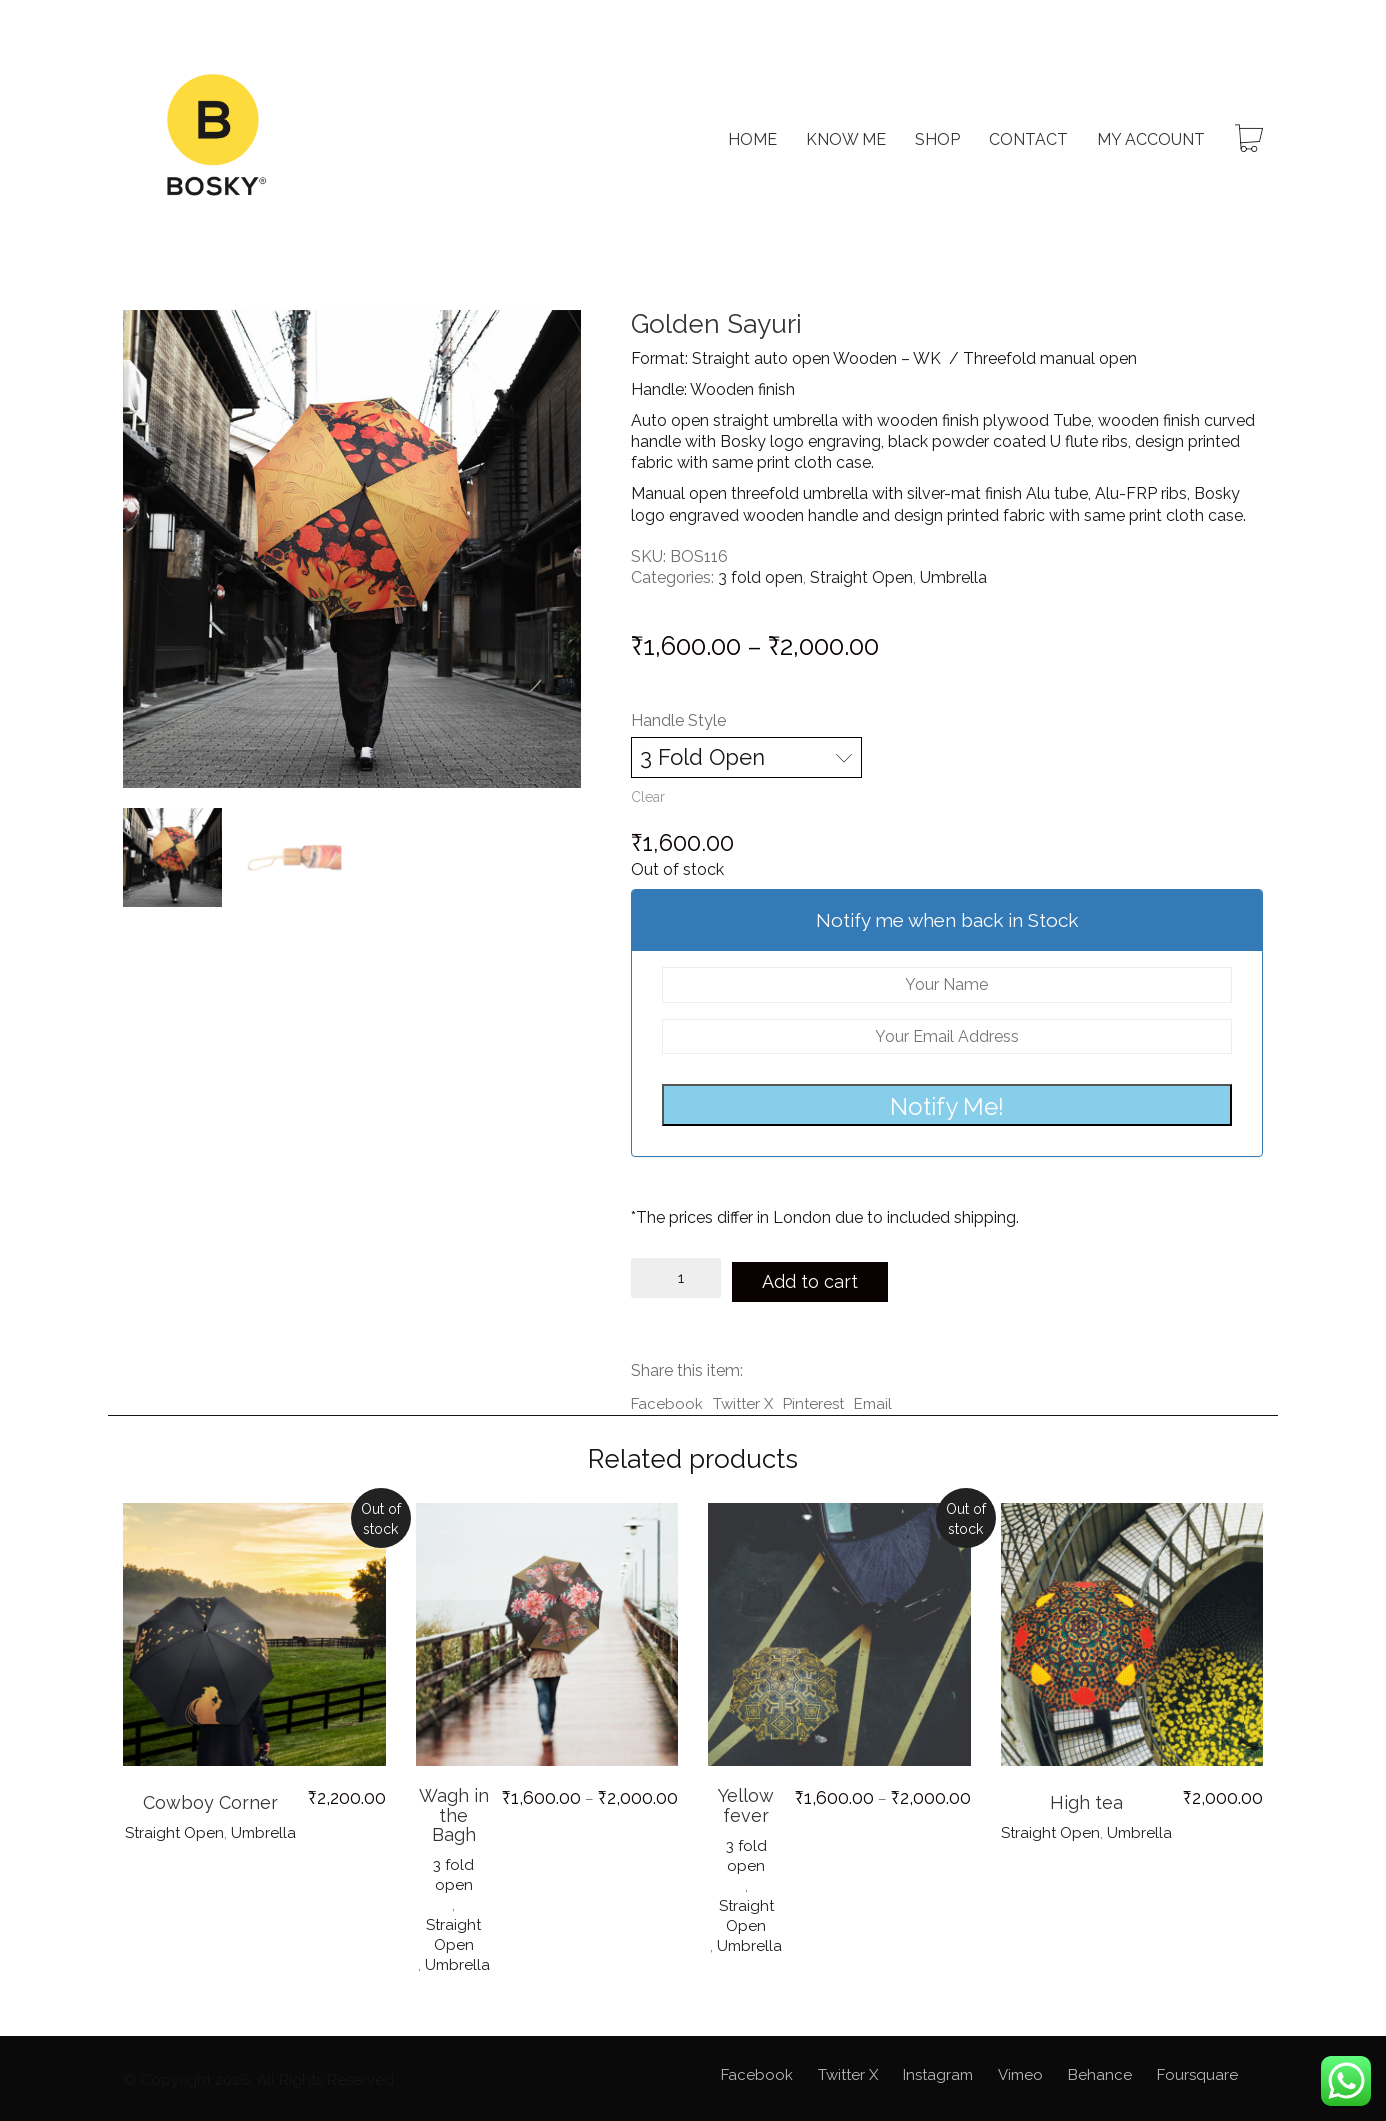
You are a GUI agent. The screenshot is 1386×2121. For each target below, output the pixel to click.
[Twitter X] (848, 2071)
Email (873, 1399)
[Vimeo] (1020, 2071)
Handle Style (678, 720)
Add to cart (819, 1277)
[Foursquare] (1197, 2071)
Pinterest (813, 1399)
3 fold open (760, 577)
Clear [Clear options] (648, 797)
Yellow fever (746, 1801)
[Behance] (1100, 2071)
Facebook (667, 1399)
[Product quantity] (676, 1278)
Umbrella (953, 577)
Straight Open (861, 577)
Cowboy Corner (210, 1798)
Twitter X (743, 1399)
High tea (1086, 1798)
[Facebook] (757, 2071)
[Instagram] (938, 2071)
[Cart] (1249, 140)
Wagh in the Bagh (454, 1810)
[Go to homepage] (213, 140)
